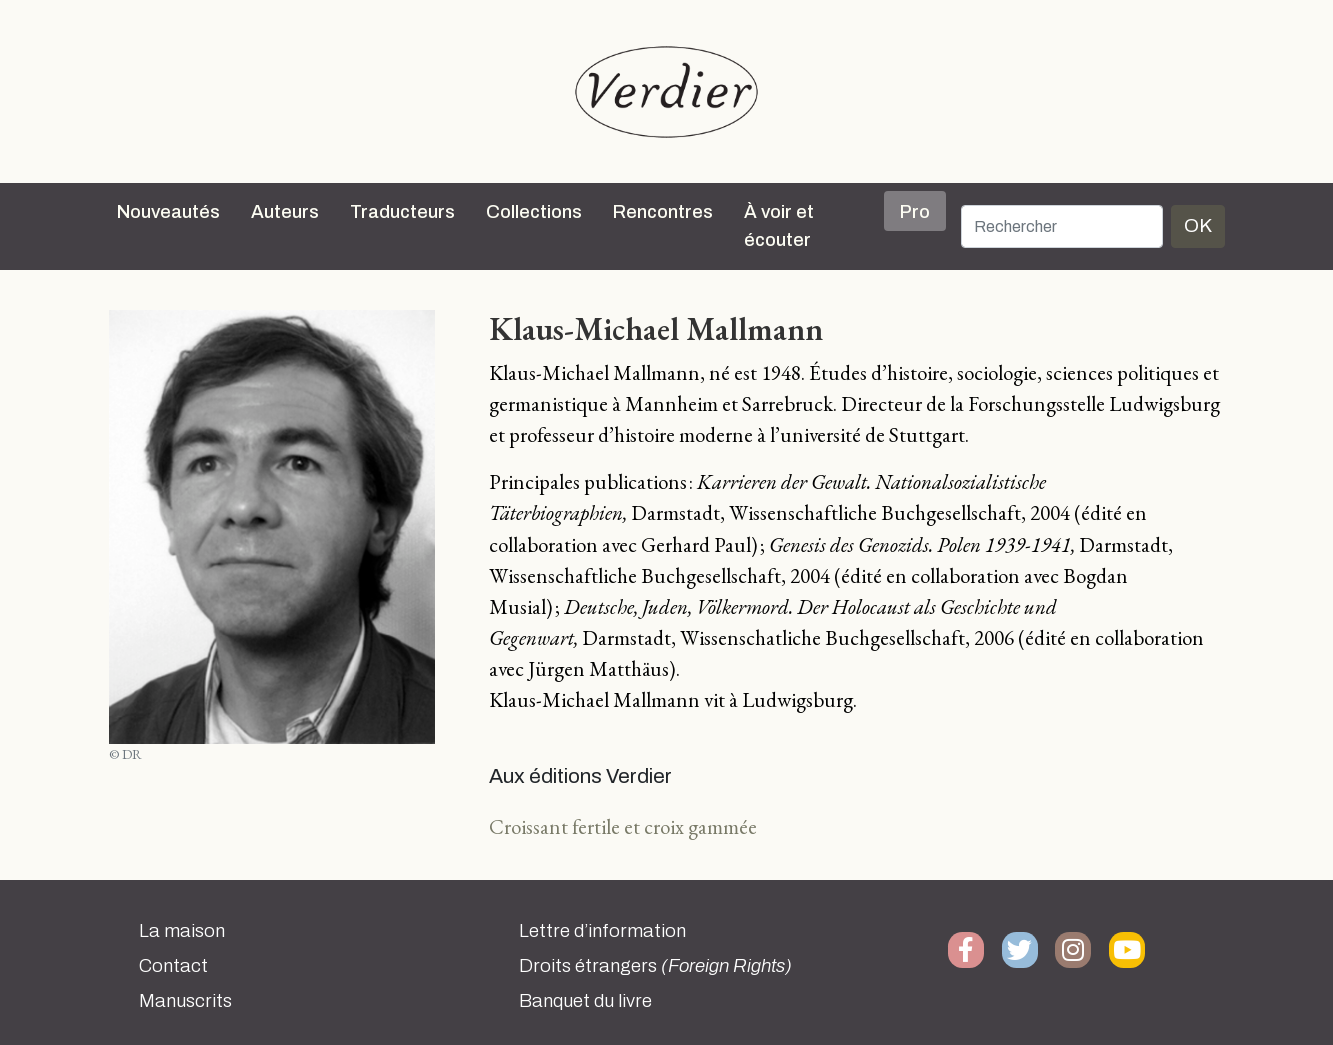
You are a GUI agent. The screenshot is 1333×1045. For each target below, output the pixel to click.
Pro (915, 212)
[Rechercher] (1062, 226)
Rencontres (663, 212)
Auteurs (285, 212)
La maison (182, 931)
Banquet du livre (585, 1001)
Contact (173, 966)
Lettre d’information (602, 931)
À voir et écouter (779, 226)
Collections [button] (534, 212)
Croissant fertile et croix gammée (623, 826)
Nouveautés (168, 212)
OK (1198, 225)
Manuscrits (185, 1001)
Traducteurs (402, 212)
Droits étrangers (655, 966)
